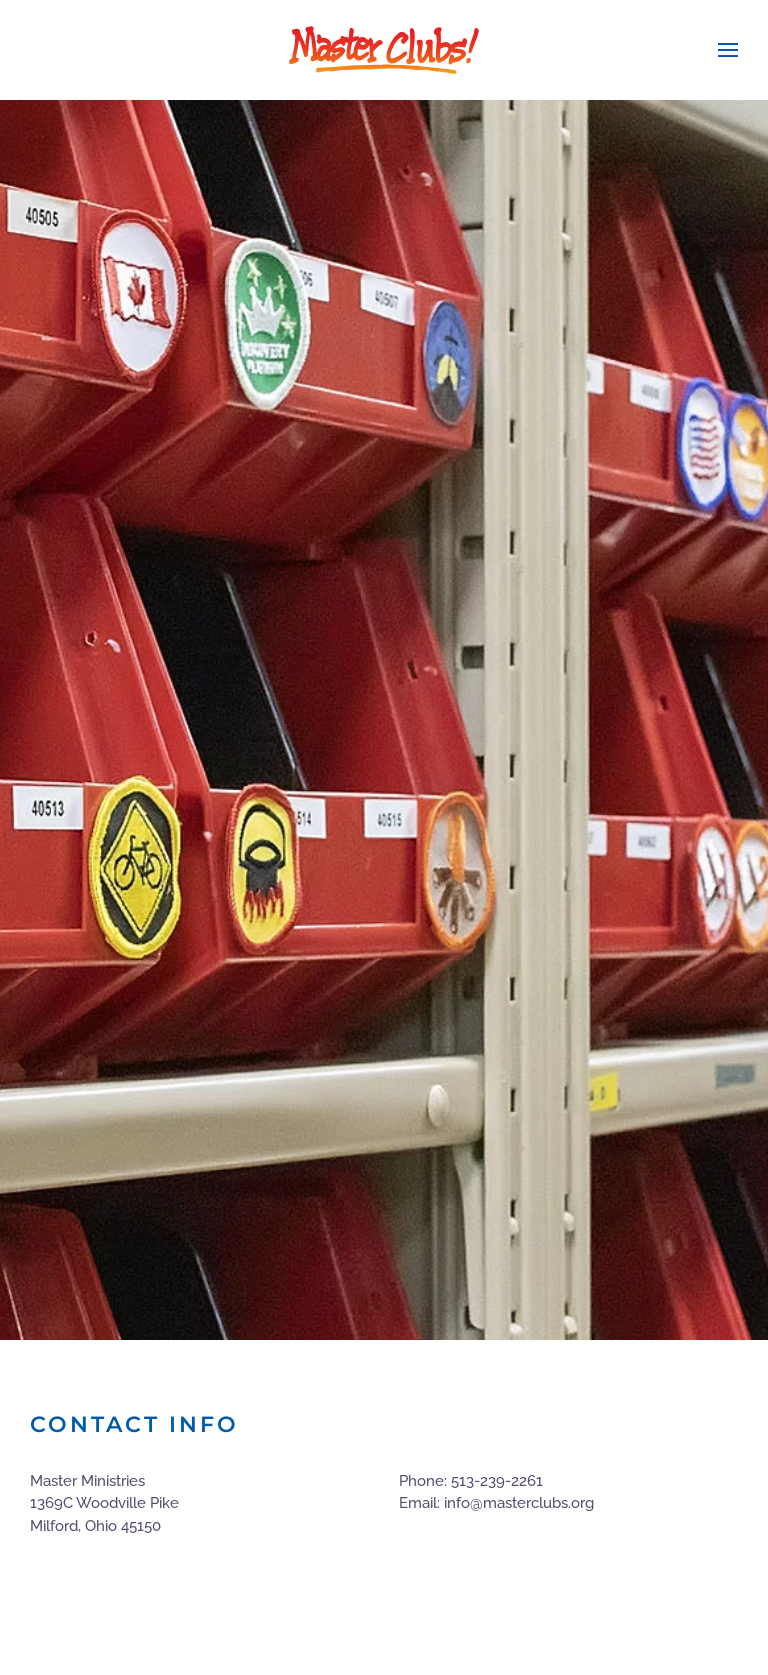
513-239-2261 (497, 1481)
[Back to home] (384, 50)
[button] (728, 50)
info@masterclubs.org (519, 1503)
